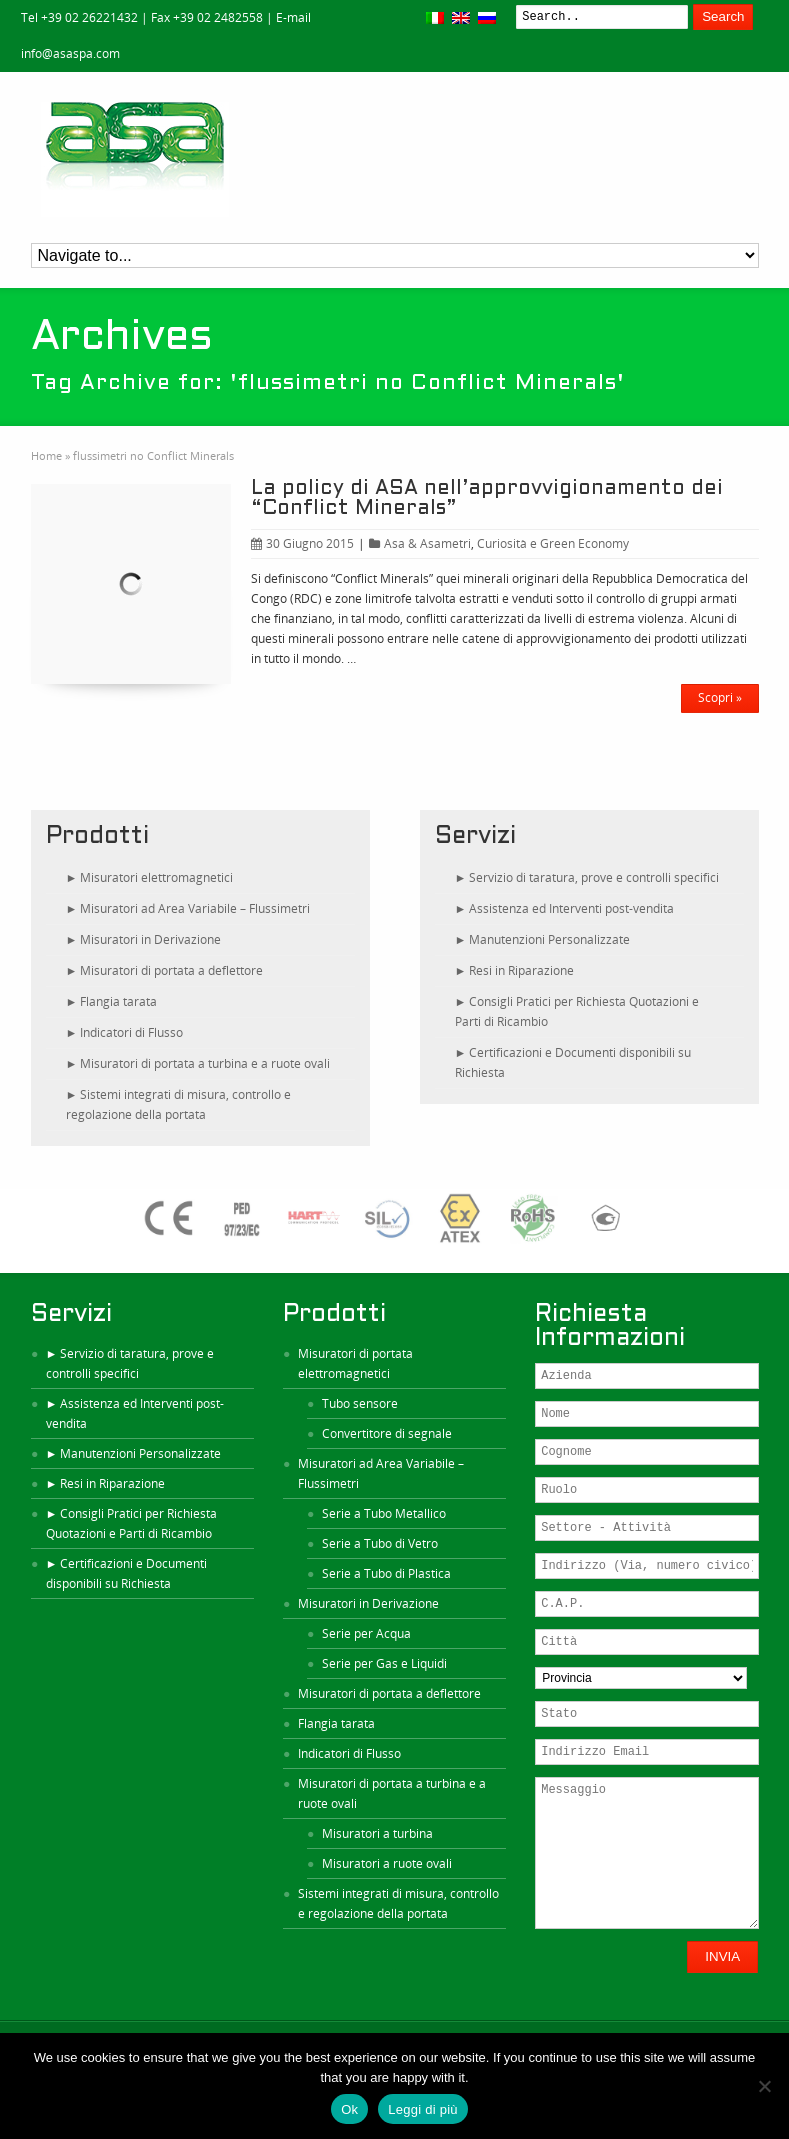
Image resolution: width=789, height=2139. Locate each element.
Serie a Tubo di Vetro (380, 1543)
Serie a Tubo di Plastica (386, 1573)
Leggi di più (423, 2109)
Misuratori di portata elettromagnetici (355, 1363)
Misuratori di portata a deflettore (389, 1693)
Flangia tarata (336, 1723)
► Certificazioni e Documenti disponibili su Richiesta (573, 1062)
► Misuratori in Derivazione (144, 939)
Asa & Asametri (427, 543)
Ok (349, 2109)
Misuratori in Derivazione (368, 1603)
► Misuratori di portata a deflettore (165, 970)
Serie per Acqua (366, 1633)
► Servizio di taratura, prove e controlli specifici (587, 877)
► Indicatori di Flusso (125, 1032)
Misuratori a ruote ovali (387, 1863)
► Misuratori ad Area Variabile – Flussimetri (188, 908)
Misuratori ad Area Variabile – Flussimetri (381, 1473)
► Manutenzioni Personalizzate (543, 939)
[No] (764, 2086)
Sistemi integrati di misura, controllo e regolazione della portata (398, 1903)
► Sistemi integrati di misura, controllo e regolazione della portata (179, 1104)
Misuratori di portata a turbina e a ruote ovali (392, 1793)
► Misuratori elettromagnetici (150, 877)
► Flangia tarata (112, 1001)
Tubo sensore (360, 1403)
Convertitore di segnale (387, 1433)
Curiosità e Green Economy (553, 543)
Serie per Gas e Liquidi (384, 1663)
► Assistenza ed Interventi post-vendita (565, 908)
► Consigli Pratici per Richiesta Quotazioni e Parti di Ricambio (577, 1011)
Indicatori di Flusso (349, 1753)
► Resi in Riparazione (515, 970)
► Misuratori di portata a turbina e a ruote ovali (198, 1063)
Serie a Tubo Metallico (384, 1513)
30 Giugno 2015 (302, 543)
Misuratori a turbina (377, 1833)
